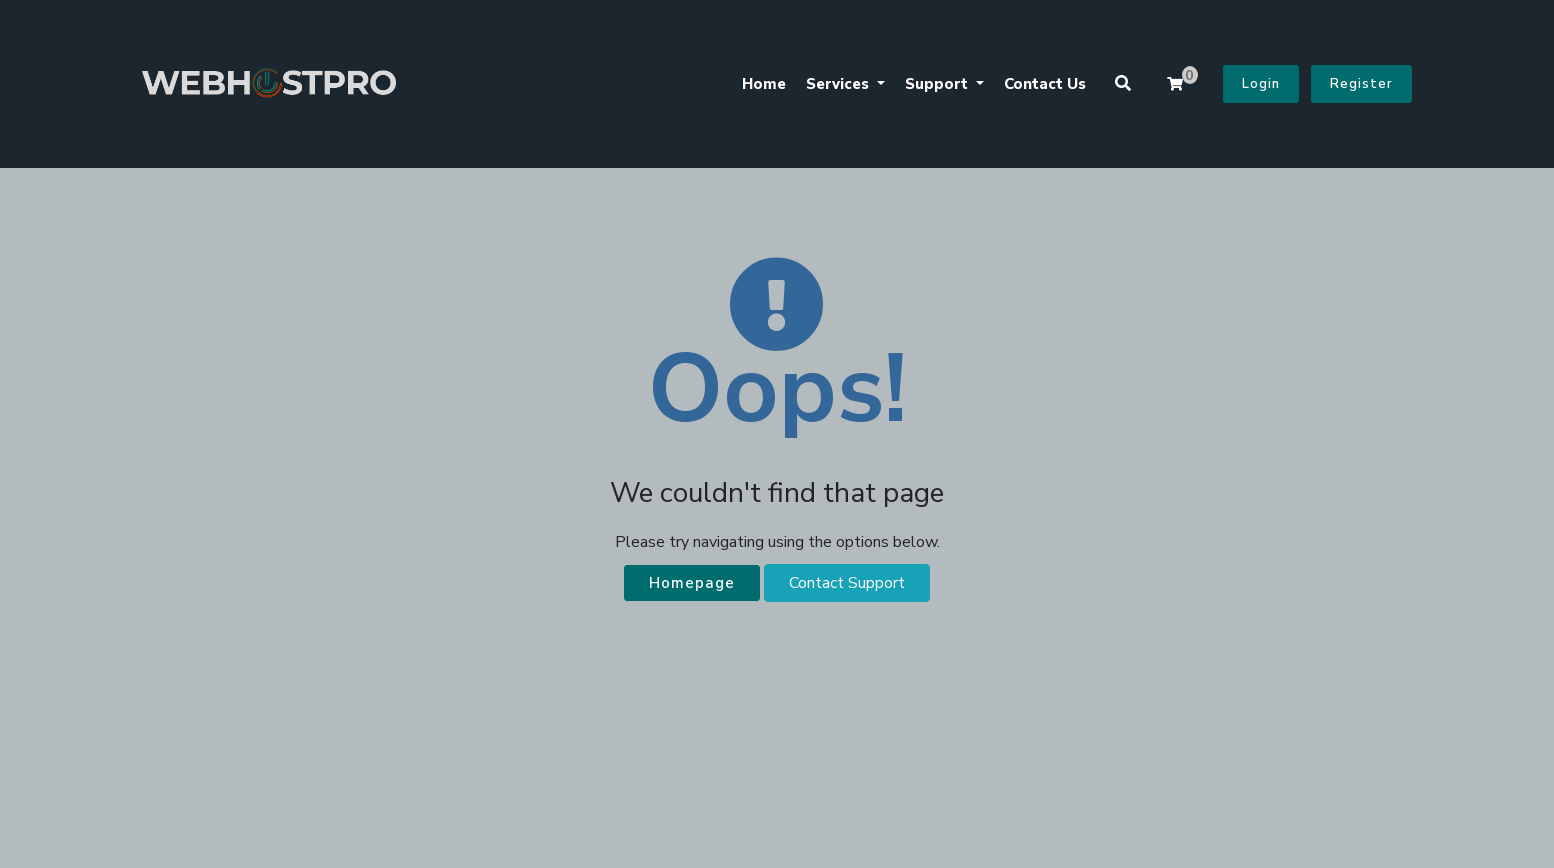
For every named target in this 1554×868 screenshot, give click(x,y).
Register (1361, 84)
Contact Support (847, 583)
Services (839, 84)
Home (764, 84)
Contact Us (1045, 84)
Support (938, 84)
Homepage (692, 583)
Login (1261, 84)
